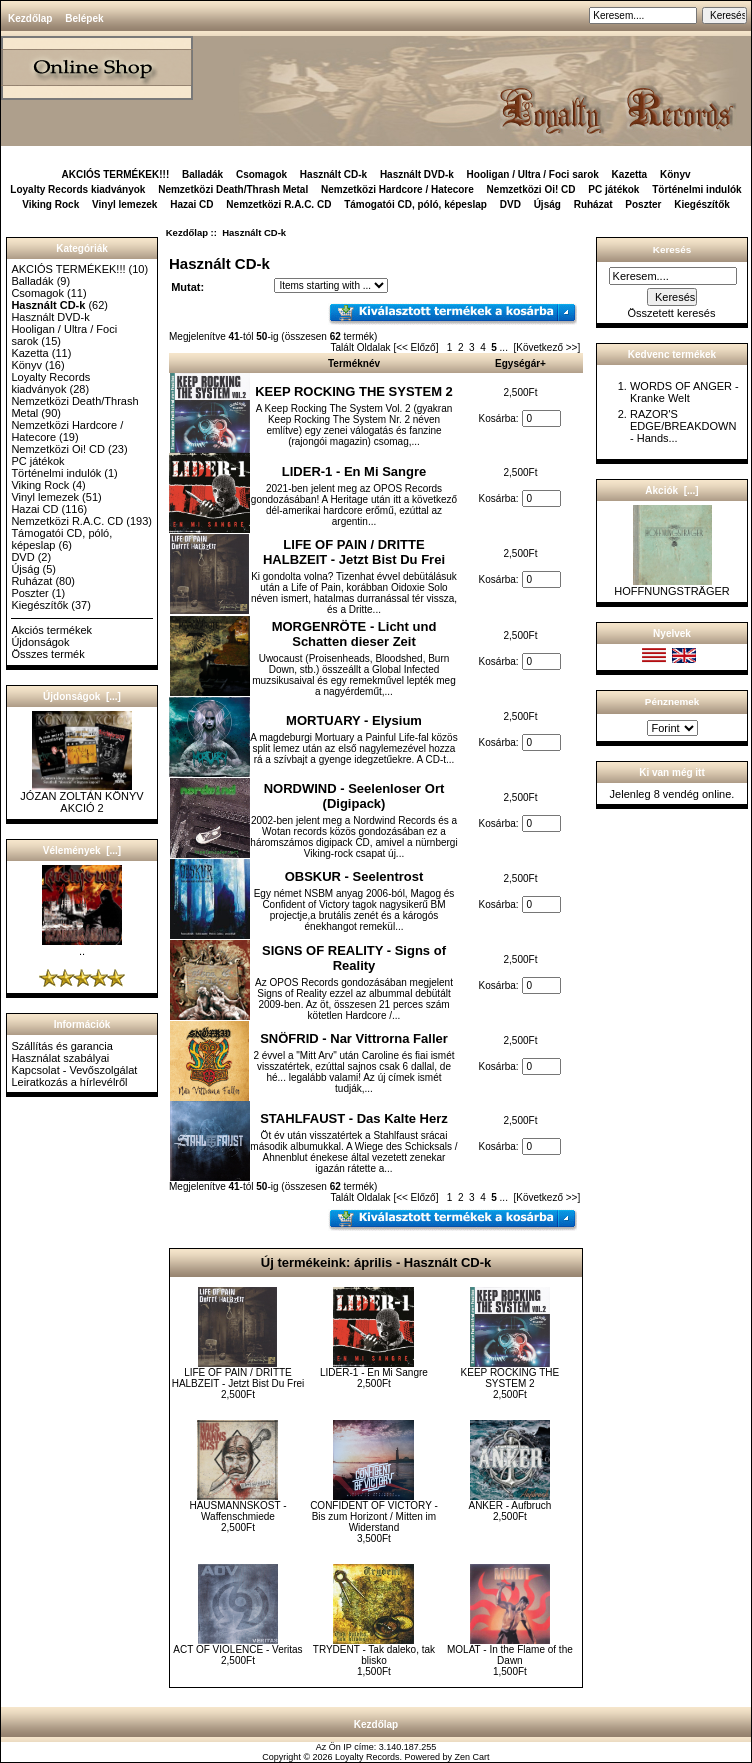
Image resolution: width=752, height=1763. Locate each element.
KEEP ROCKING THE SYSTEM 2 (354, 391)
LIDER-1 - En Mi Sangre (354, 471)
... (504, 347)
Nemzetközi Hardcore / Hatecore (397, 189)
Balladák (202, 174)
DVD (510, 204)
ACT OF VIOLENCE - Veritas (237, 1649)
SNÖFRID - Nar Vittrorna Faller (354, 1038)
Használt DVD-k (417, 174)
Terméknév (354, 363)
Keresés (672, 249)
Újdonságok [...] (82, 696)
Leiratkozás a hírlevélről (69, 1082)
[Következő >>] (547, 347)
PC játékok (613, 189)
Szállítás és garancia (62, 1046)
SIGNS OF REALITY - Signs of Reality (354, 958)
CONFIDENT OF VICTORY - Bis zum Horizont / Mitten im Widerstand (374, 1516)
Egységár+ (520, 363)
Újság (547, 204)
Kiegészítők (702, 204)
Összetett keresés (671, 313)
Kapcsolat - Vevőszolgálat (74, 1070)
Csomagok (261, 174)
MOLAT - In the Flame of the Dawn (510, 1655)
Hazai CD (191, 204)
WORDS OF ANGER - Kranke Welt (684, 392)
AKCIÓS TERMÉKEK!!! (115, 174)
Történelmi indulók (696, 189)
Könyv (675, 174)
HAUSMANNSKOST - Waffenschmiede (237, 1511)
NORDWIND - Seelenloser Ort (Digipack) (354, 796)
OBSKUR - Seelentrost (354, 876)
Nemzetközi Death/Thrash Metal (233, 189)
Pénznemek (672, 701)
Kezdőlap (30, 18)
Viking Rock (50, 204)
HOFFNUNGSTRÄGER (672, 586)
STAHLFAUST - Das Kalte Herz (354, 1118)
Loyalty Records (367, 1757)
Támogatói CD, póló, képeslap (415, 204)
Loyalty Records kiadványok (77, 189)
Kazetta (630, 174)
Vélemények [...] (82, 850)
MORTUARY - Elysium (354, 720)
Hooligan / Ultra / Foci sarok (533, 174)
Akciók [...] (671, 490)
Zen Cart (472, 1757)
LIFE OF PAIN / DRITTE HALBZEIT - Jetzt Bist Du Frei (354, 552)
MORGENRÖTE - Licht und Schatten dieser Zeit (354, 634)
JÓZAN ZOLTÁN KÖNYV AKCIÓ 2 (81, 797)
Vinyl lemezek (124, 204)
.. (82, 946)
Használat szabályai (60, 1058)
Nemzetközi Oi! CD (531, 189)
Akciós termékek (51, 630)
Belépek (84, 18)
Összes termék (47, 654)
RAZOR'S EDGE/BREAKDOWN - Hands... (683, 426)
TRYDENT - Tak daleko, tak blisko (374, 1655)
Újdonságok (40, 642)
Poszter (643, 204)
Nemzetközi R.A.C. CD (278, 204)
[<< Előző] (415, 347)
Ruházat (593, 204)
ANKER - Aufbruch (509, 1505)
